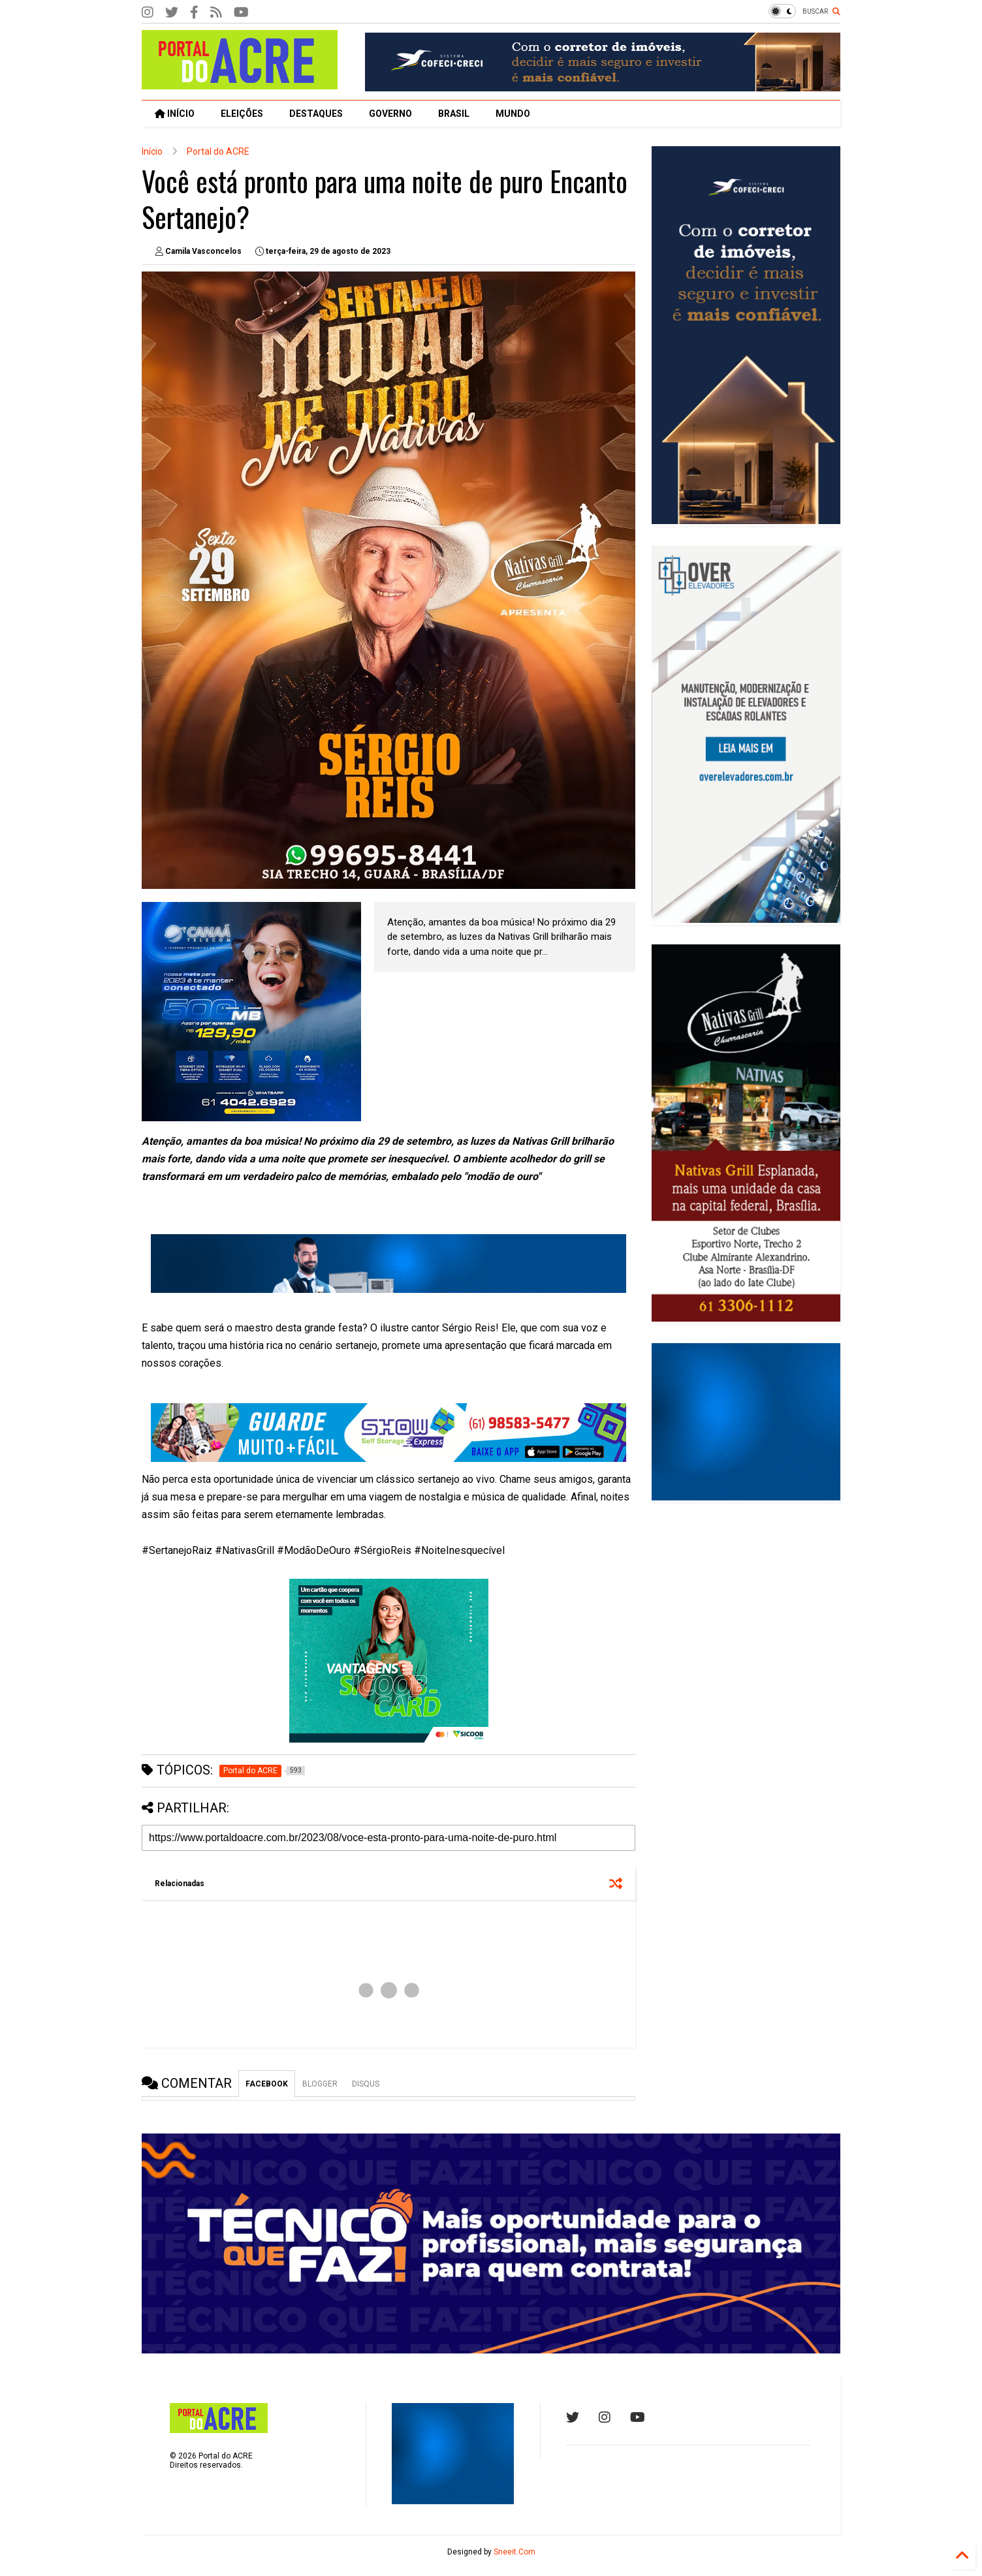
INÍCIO (175, 113)
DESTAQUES (316, 113)
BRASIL (453, 113)
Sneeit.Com (514, 2551)
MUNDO (513, 113)
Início (152, 151)
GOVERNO (390, 113)
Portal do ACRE (218, 151)
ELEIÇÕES (242, 113)
